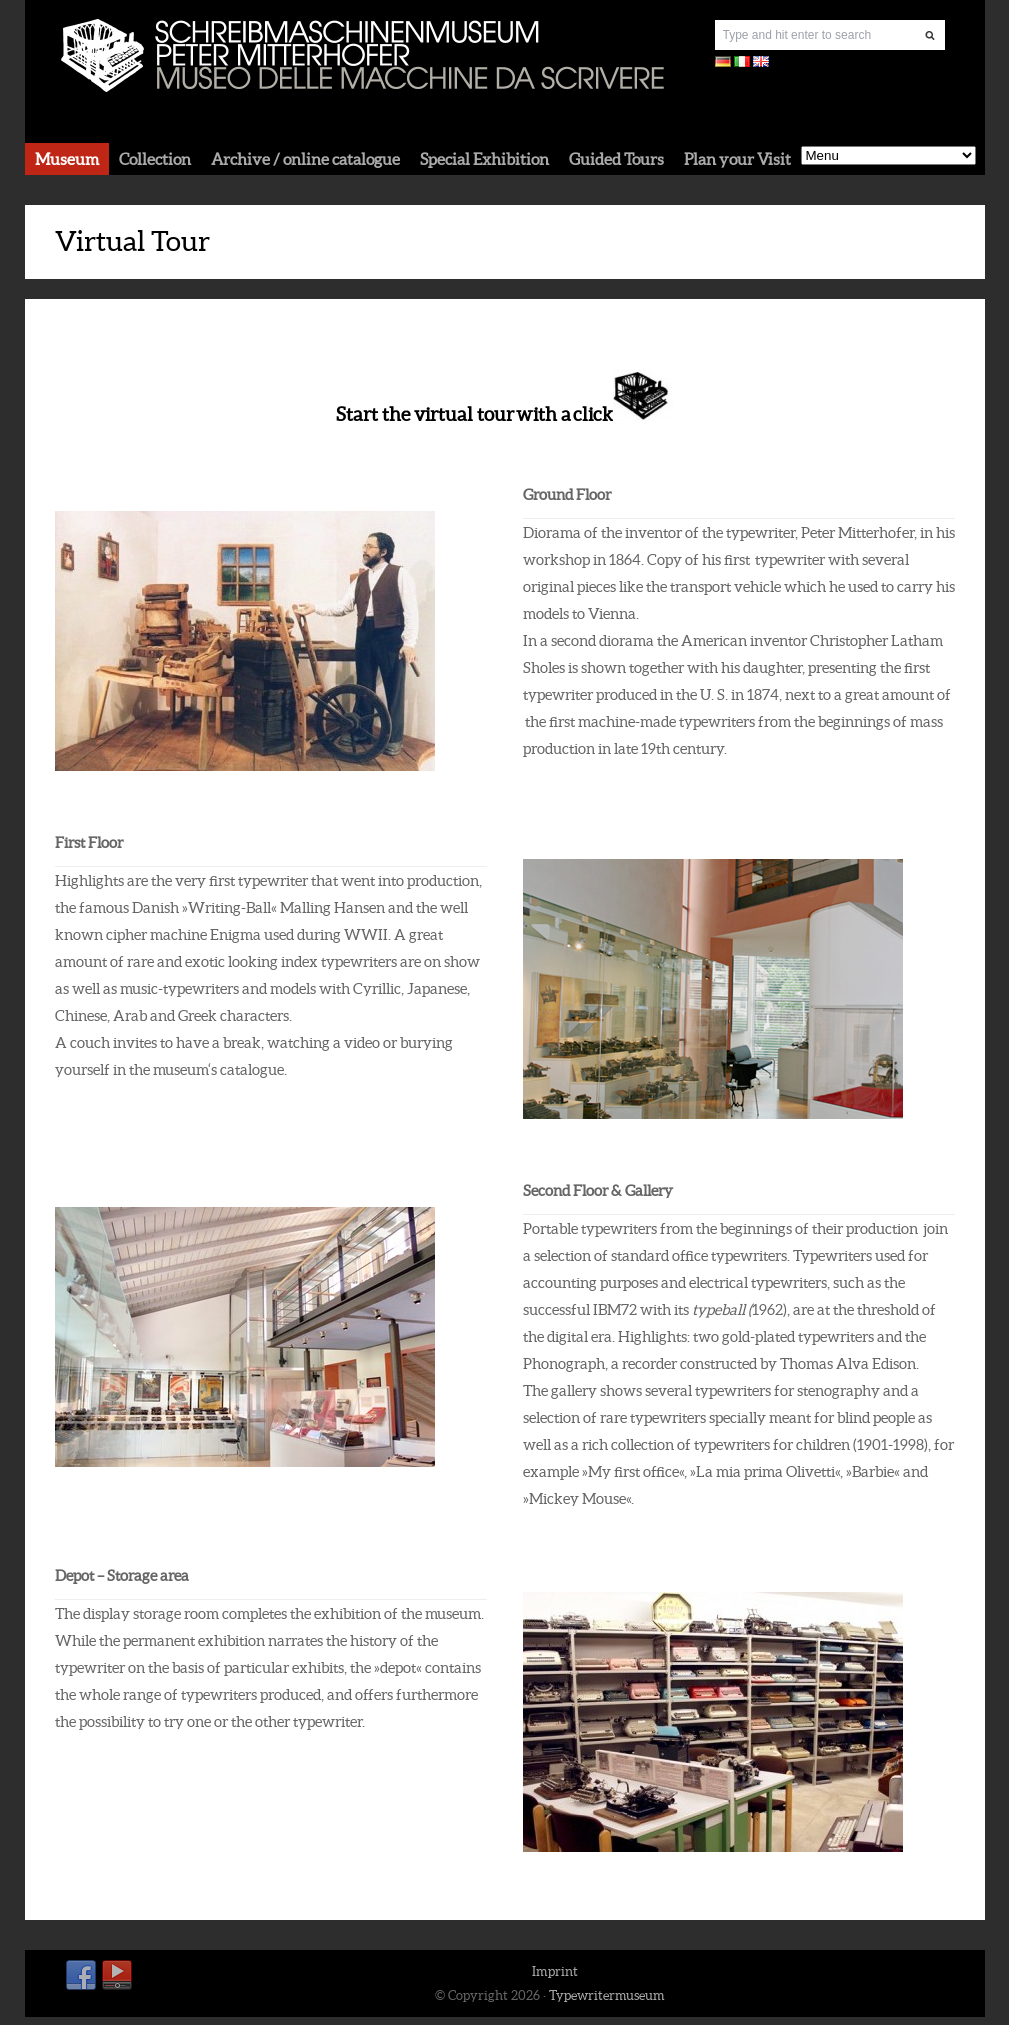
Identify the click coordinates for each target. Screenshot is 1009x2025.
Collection (155, 159)
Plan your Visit (737, 159)
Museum (67, 159)
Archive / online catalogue (305, 159)
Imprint (555, 1971)
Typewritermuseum (607, 1995)
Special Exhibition (484, 159)
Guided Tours (616, 159)
